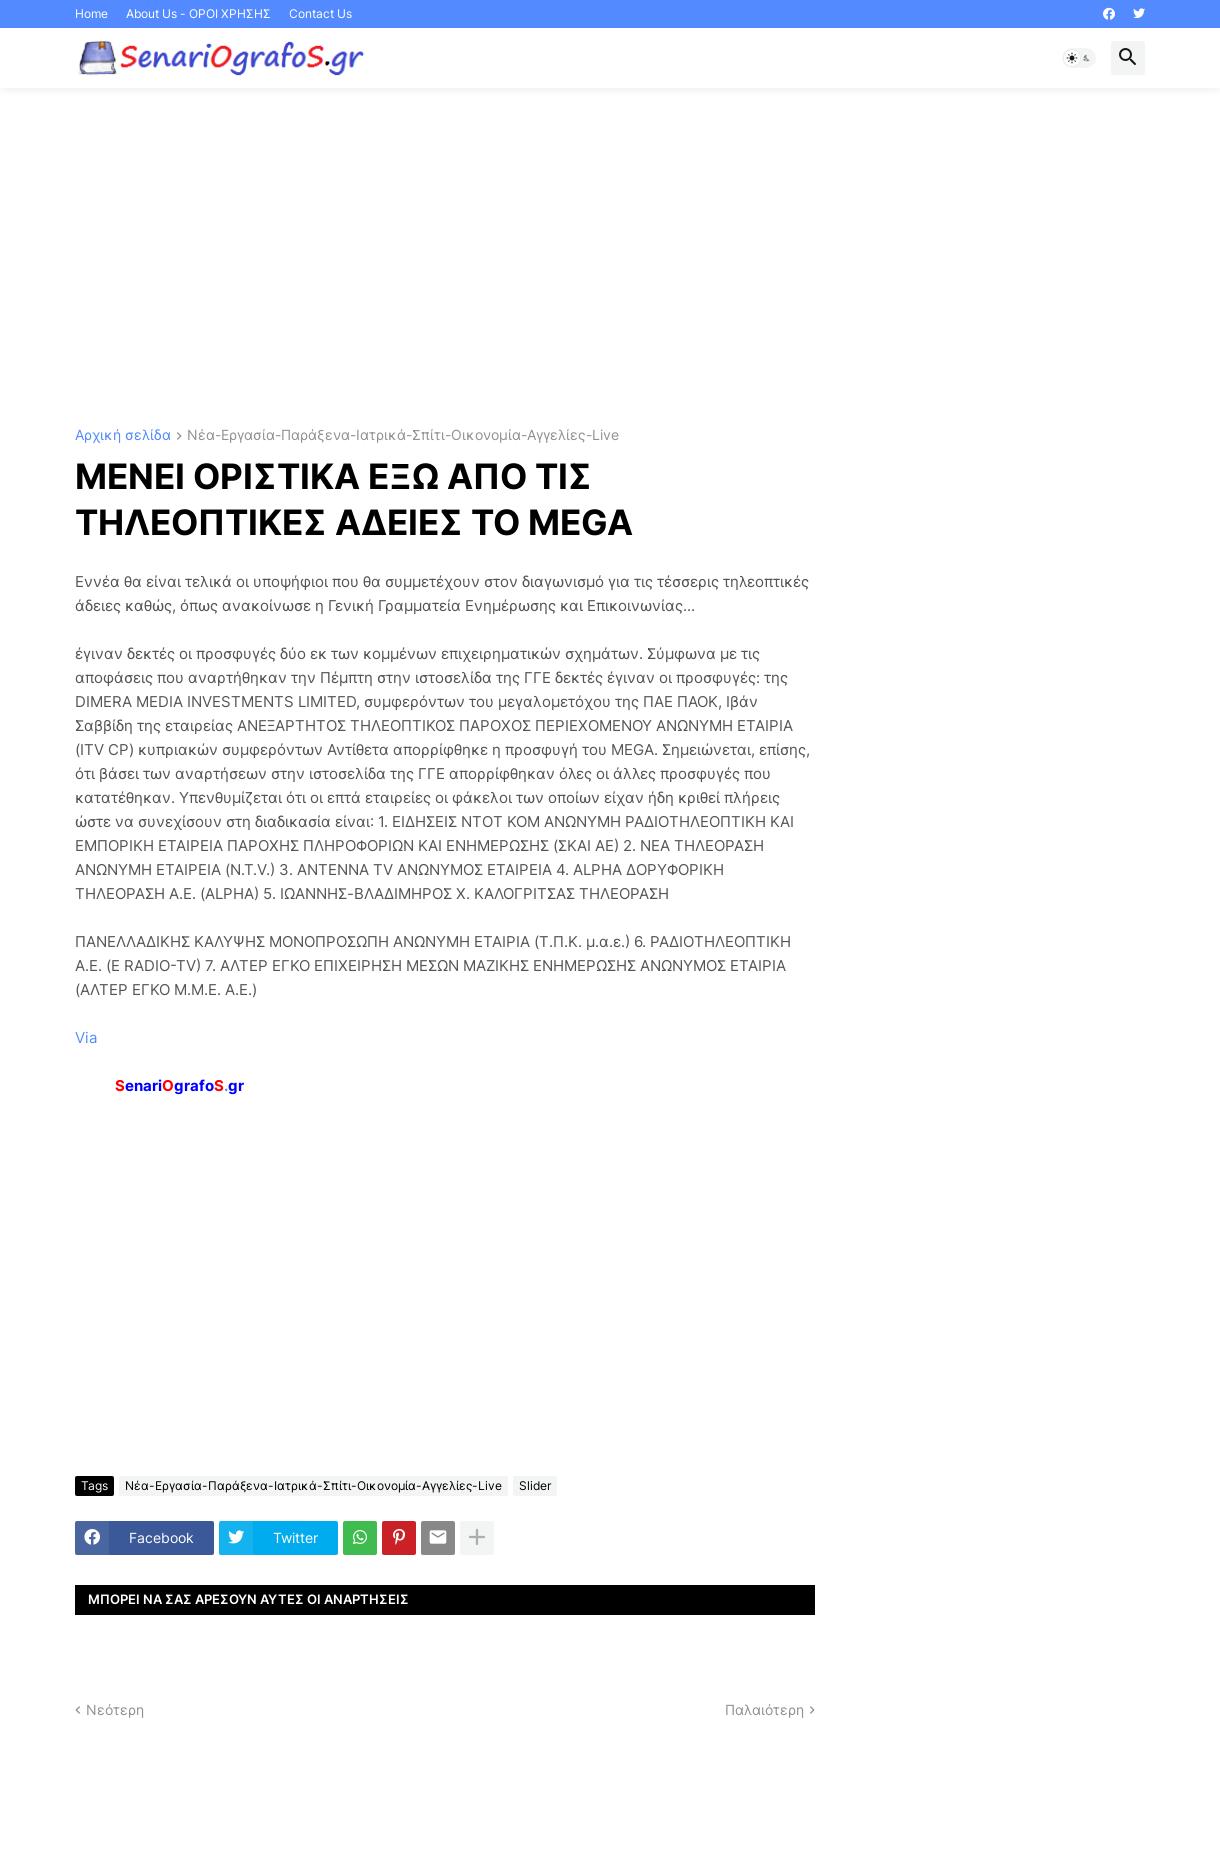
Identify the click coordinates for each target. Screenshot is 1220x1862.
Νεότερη (115, 1709)
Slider (535, 1485)
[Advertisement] (610, 258)
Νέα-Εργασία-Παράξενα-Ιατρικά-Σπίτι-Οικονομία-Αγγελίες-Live (403, 435)
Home (91, 13)
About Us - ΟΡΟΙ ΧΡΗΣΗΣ (198, 13)
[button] (1079, 58)
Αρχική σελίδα (123, 435)
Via (86, 1037)
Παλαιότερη (764, 1709)
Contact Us (320, 13)
